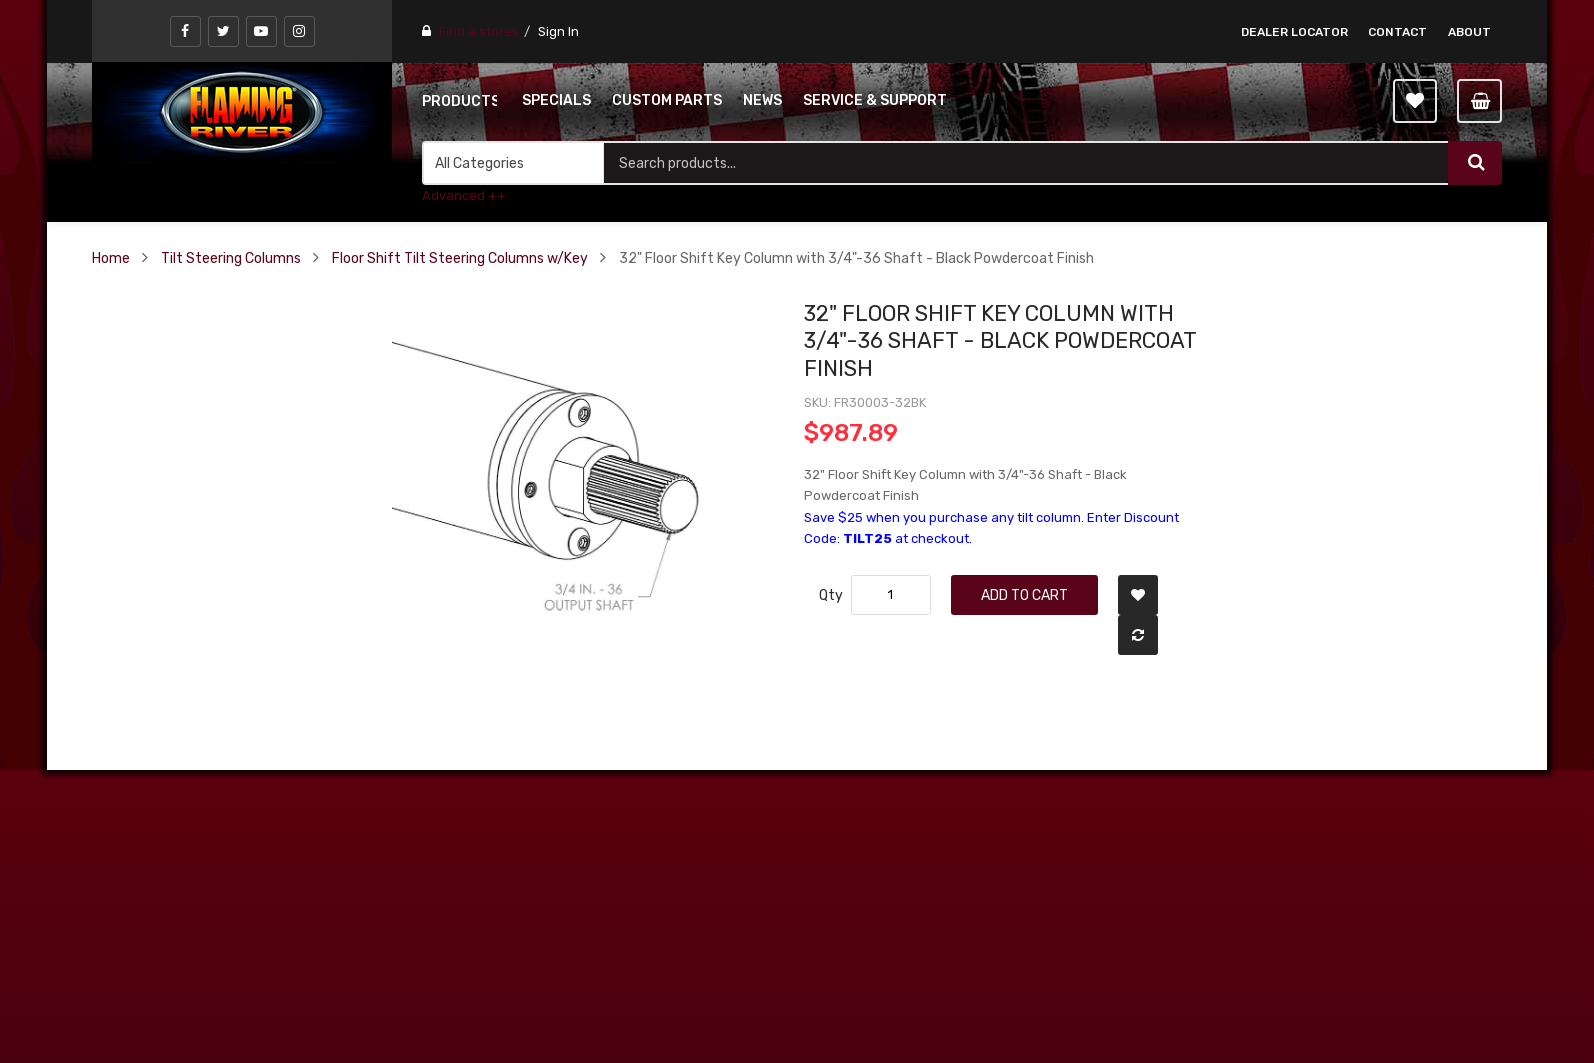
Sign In (558, 31)
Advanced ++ (464, 195)
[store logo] (242, 112)
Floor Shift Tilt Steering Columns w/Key (460, 258)
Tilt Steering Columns (231, 258)
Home (111, 258)
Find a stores (479, 31)
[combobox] (1026, 163)
